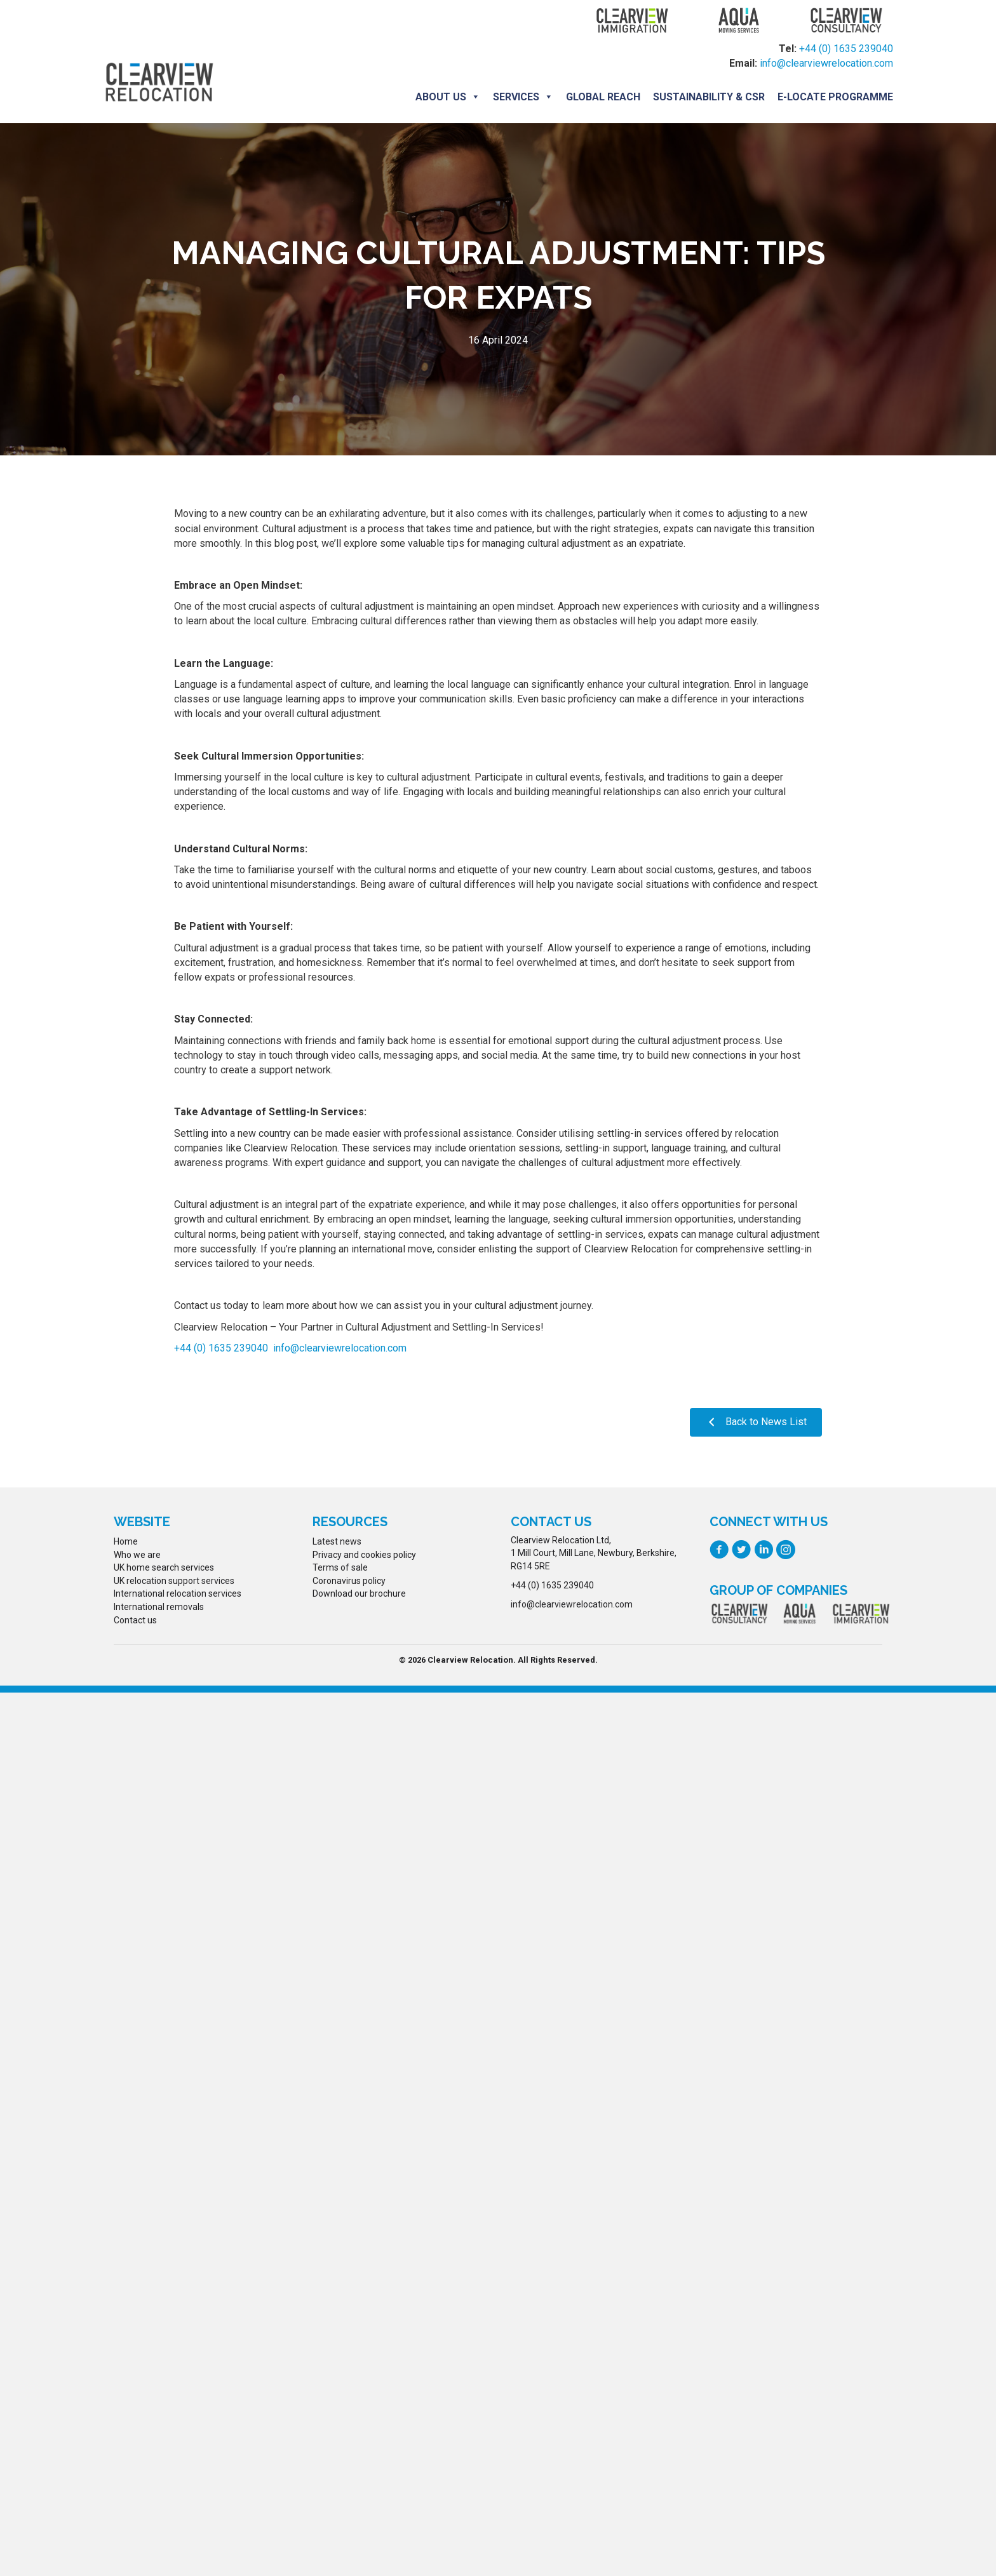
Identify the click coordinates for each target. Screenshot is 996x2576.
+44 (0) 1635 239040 (846, 49)
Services (523, 97)
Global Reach (603, 97)
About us (447, 97)
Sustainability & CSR (709, 97)
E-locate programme (835, 97)
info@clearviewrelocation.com (826, 63)
